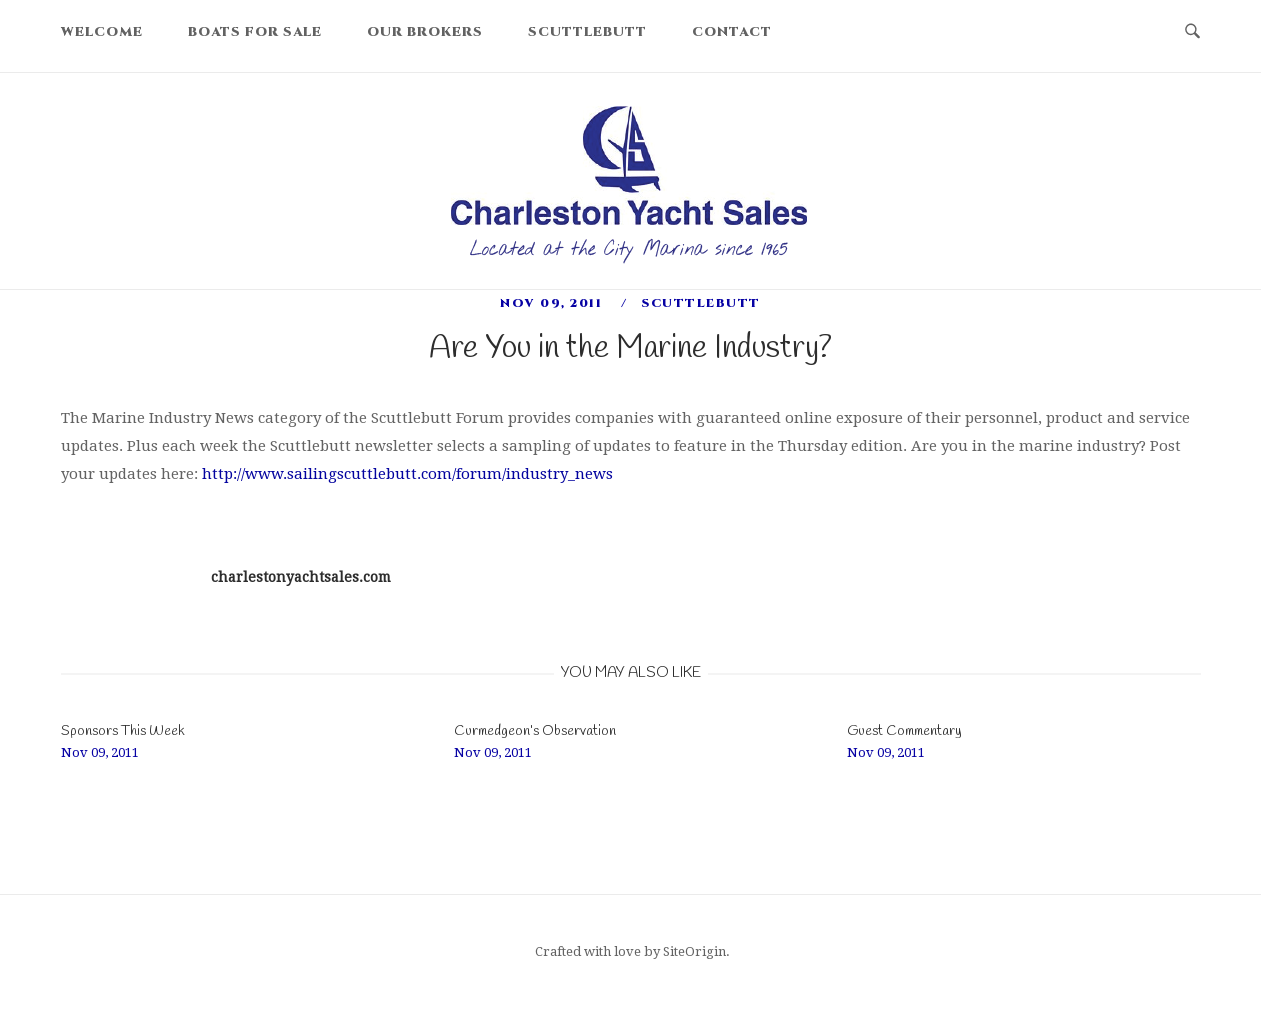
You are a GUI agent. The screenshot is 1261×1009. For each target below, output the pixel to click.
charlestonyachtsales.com (301, 577)
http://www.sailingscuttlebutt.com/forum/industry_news (407, 474)
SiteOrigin (694, 951)
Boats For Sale (255, 32)
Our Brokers (425, 32)
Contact (732, 32)
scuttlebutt (701, 303)
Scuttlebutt (587, 32)
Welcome (102, 32)
